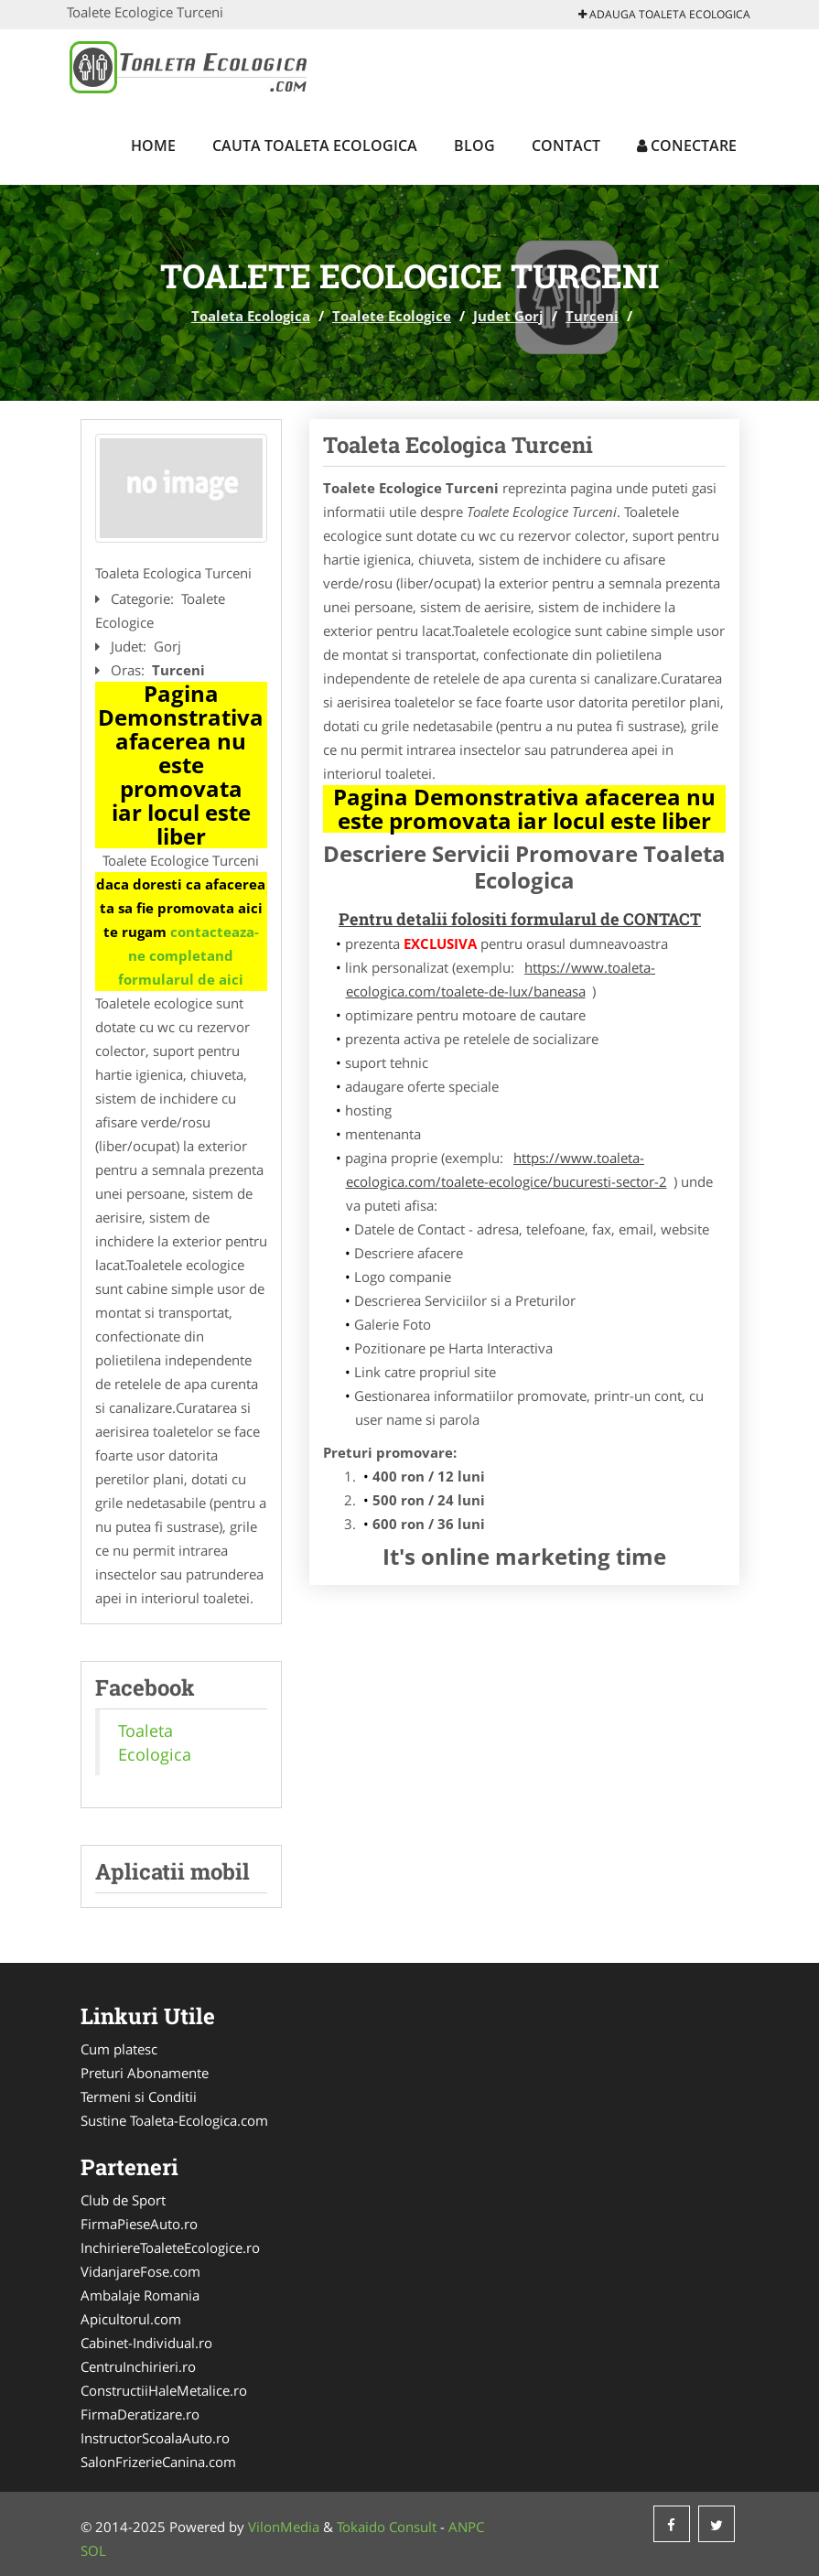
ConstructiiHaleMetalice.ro (164, 2390)
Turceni (592, 316)
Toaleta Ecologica (250, 316)
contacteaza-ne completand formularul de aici (188, 955)
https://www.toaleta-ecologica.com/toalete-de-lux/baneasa (501, 979)
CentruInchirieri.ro (138, 2366)
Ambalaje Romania (140, 2295)
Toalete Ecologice (391, 316)
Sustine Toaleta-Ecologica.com (174, 2120)
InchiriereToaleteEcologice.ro (170, 2247)
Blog (474, 145)
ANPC (466, 2526)
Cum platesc (119, 2049)
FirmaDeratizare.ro (140, 2414)
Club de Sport (123, 2200)
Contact (566, 145)
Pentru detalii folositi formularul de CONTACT (520, 919)
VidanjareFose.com (140, 2271)
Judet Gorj (508, 316)
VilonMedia (283, 2526)
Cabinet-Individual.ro (146, 2342)
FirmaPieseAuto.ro (139, 2224)
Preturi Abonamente (145, 2073)
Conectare (687, 145)
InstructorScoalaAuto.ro (155, 2438)
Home (153, 145)
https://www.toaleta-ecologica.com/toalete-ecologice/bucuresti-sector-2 (506, 1169)
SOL (93, 2550)
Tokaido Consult (386, 2526)
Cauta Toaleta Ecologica (314, 145)
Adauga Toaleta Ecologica (664, 14)
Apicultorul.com (131, 2319)
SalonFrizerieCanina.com (158, 2461)
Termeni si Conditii (139, 2096)
